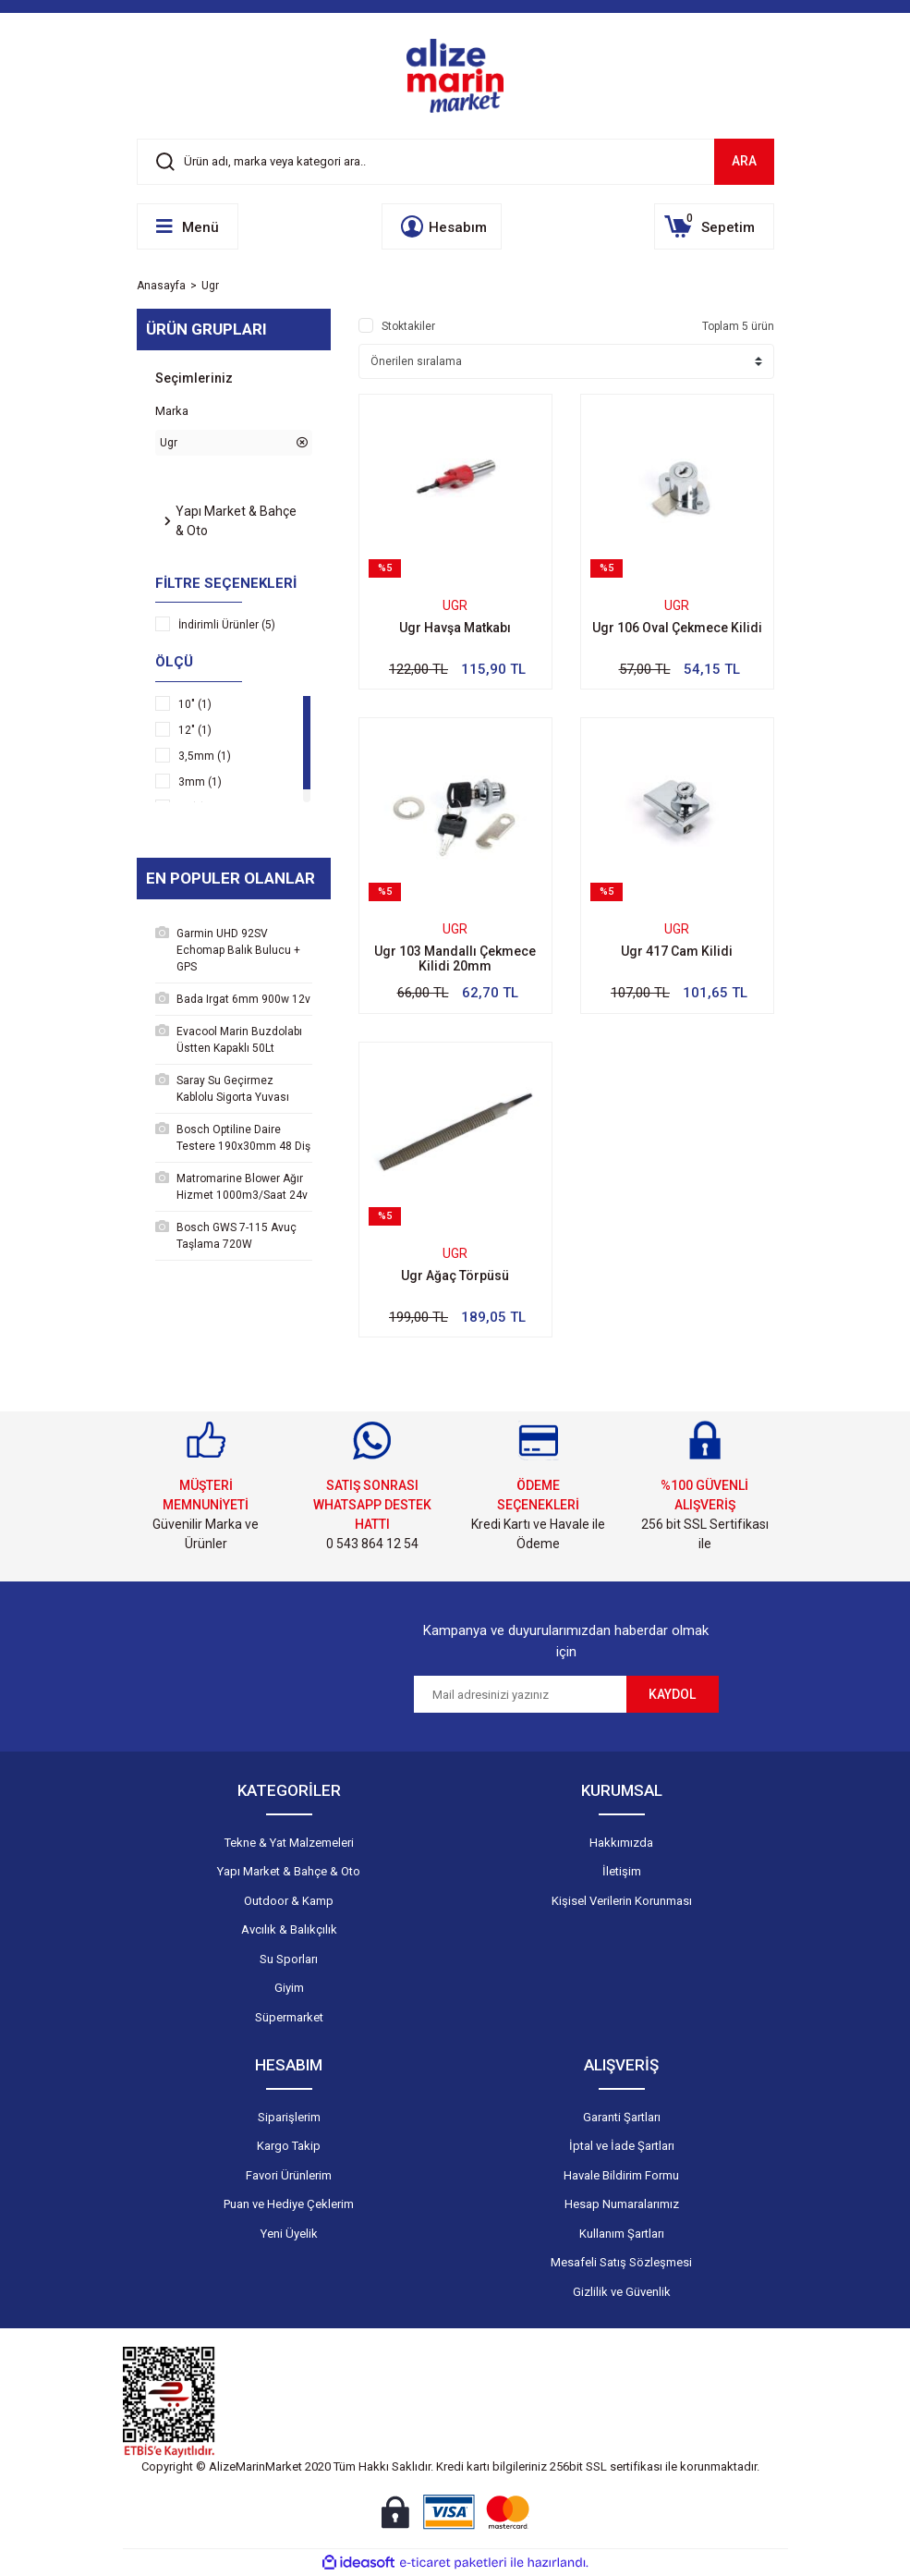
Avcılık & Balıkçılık (289, 1929)
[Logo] (455, 76)
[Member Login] (442, 226)
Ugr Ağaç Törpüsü (455, 1275)
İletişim (621, 1871)
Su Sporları (289, 1959)
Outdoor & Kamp (289, 1901)
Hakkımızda (621, 1843)
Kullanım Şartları (621, 2233)
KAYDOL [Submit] (672, 1694)
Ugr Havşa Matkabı (455, 627)
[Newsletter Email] (520, 1694)
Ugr (210, 285)
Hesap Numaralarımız (621, 2204)
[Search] (455, 162)
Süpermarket (289, 2017)
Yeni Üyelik (289, 2233)
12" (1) (195, 730)
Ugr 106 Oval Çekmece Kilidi (677, 627)
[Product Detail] (455, 568)
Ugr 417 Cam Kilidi (677, 951)
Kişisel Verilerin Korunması (622, 1901)
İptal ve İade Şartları (621, 2146)
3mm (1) (200, 781)
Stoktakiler (408, 326)
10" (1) (195, 704)
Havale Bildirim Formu (621, 2175)
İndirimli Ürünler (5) (226, 624)
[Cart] (714, 226)
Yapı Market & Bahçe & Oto (288, 1871)
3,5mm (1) (204, 756)
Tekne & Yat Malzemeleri (289, 1843)
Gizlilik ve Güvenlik (622, 2292)
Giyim (289, 1988)
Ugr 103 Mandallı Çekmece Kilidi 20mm (455, 958)
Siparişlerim (289, 2117)
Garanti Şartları (622, 2117)
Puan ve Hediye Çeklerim (289, 2204)
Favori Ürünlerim (289, 2175)
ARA (744, 160)
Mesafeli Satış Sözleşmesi (621, 2262)
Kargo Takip (289, 2146)
